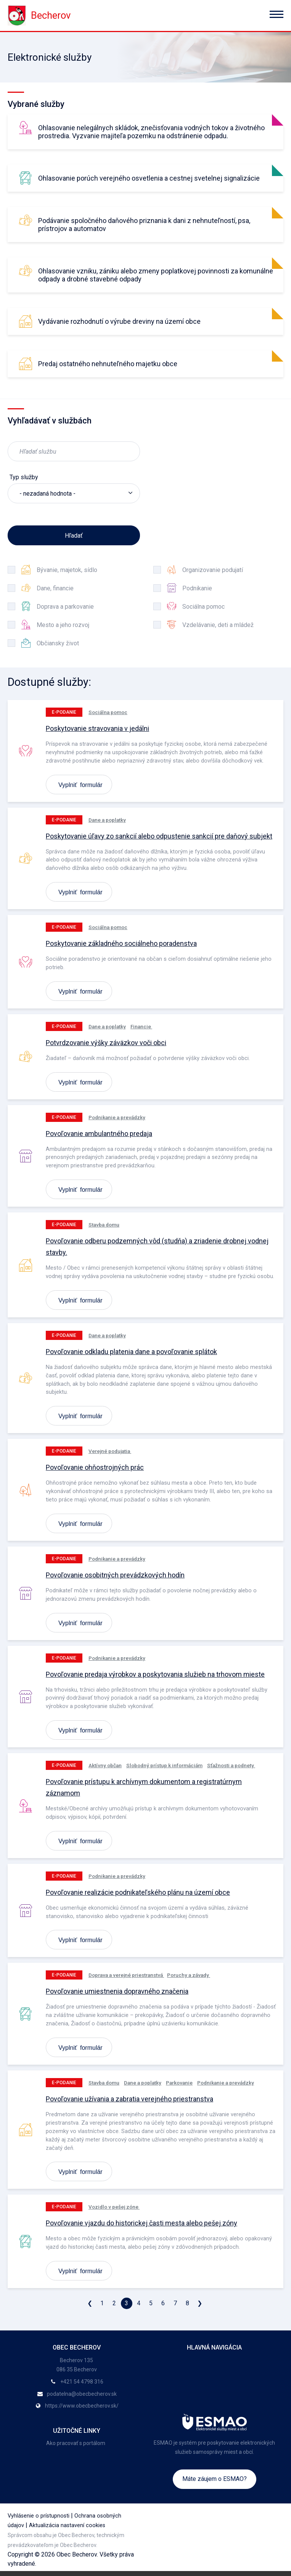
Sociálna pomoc (107, 712)
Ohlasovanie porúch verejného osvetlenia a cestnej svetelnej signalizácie (149, 178)
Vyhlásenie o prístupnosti (38, 2516)
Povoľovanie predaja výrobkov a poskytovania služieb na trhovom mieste (155, 1674)
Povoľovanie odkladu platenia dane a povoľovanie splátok (131, 1352)
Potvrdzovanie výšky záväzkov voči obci (106, 1043)
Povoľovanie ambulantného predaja (99, 1134)
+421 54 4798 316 (81, 2382)
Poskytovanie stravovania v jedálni (97, 728)
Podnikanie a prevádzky (116, 1117)
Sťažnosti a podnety (231, 1765)
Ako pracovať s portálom (75, 2443)
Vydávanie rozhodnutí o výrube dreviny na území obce (119, 321)
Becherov (39, 15)
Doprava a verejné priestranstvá (126, 1975)
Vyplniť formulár (80, 784)
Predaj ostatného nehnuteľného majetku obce (107, 364)
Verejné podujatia (109, 1451)
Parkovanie (179, 2083)
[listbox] (74, 493)
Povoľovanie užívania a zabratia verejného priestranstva (129, 2099)
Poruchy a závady (188, 1975)
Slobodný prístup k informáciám (164, 1765)
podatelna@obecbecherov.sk (82, 2394)
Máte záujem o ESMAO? (214, 2478)
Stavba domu (103, 1225)
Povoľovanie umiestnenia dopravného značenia (117, 1991)
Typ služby (24, 477)
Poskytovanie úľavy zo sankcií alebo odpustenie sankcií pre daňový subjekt (159, 836)
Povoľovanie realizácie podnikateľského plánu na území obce (138, 1892)
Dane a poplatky (107, 820)
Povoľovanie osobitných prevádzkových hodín (115, 1575)
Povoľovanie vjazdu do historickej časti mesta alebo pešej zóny (141, 2223)
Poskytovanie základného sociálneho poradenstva (121, 943)
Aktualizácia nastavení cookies (67, 2525)
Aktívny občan (105, 1765)
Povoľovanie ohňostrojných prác (95, 1467)
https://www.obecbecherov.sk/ (82, 2406)
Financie (141, 1026)
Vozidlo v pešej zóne (114, 2207)
